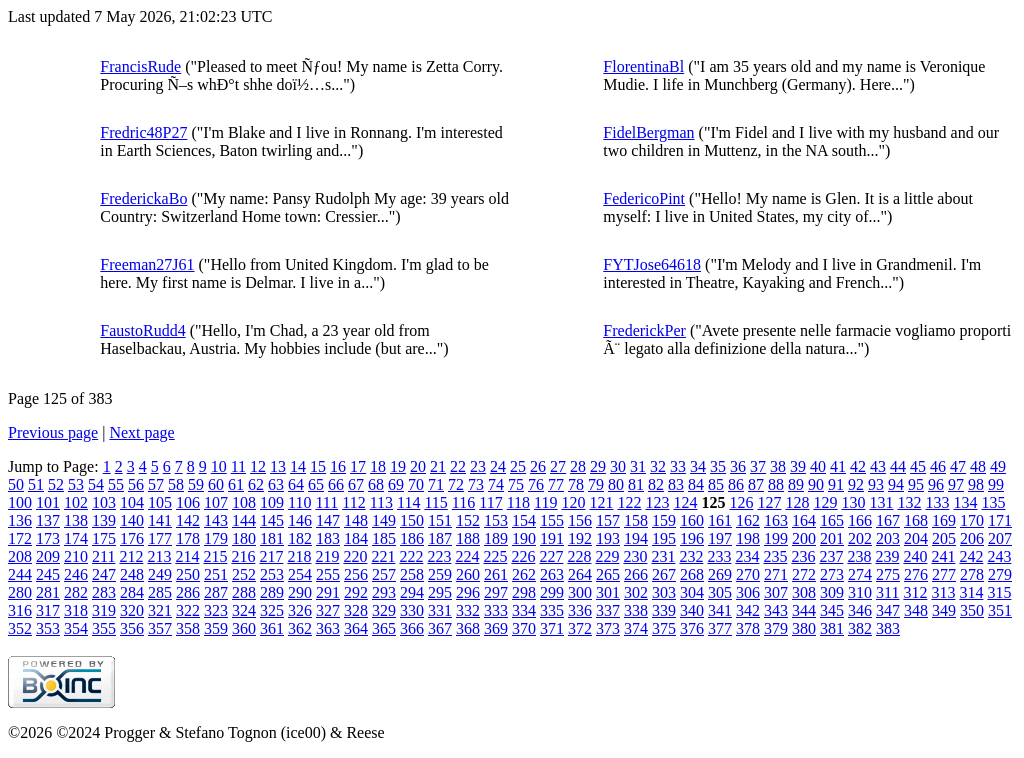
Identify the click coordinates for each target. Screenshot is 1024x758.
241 (943, 556)
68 (376, 484)
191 (552, 538)
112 (353, 502)
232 (691, 556)
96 (936, 484)
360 (244, 628)
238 (859, 556)
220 (355, 556)
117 (490, 502)
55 (116, 484)
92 (856, 484)
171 (1000, 520)
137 (48, 520)
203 (888, 538)
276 (916, 574)
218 (299, 556)
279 (1000, 574)
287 (216, 592)
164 (804, 520)
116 (463, 502)
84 (696, 484)
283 (104, 592)
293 (384, 592)
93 (876, 484)
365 (384, 628)
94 (896, 484)
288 (244, 592)
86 (736, 484)
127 (769, 502)
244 (20, 574)
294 (412, 592)
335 (552, 610)
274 (860, 574)
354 (76, 628)
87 (756, 484)
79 (596, 484)
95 (916, 484)
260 (468, 574)
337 (608, 610)
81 (636, 484)
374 (636, 628)
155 (552, 520)
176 (132, 538)
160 (692, 520)
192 (580, 538)
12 (258, 466)
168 (916, 520)
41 (838, 466)
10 (219, 466)
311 (887, 592)
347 (888, 610)
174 (76, 538)
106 (188, 502)
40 (818, 466)
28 (578, 466)
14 (298, 466)
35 (718, 466)
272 (804, 574)
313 (943, 592)
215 (215, 556)
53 (76, 484)
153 (496, 520)
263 (552, 574)
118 (518, 502)
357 (160, 628)
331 (440, 610)
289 (272, 592)
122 (629, 502)
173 (48, 538)
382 (860, 628)
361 (272, 628)
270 (748, 574)
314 (971, 592)
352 (20, 628)
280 (20, 592)
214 (187, 556)
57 (156, 484)
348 (916, 610)
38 (778, 466)
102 (76, 502)
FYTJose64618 (652, 264)
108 (244, 502)
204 (916, 538)
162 (748, 520)
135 (993, 502)
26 (538, 466)
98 (976, 484)
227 (551, 556)
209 (48, 556)
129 (825, 502)
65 (316, 484)
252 (244, 574)
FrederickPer (644, 330)
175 (104, 538)
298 (524, 592)
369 (496, 628)
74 (496, 484)
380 (804, 628)
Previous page (53, 432)
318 (76, 610)
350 (972, 610)
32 (658, 466)
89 (796, 484)
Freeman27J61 (147, 264)
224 (467, 556)
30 (618, 466)
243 (999, 556)
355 (104, 628)
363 (328, 628)
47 (958, 466)
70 (416, 484)
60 (216, 484)
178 (188, 538)
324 (244, 610)
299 (552, 592)
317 (48, 610)
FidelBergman (648, 132)
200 (804, 538)
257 (384, 574)
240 (915, 556)
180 (244, 538)
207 (1000, 538)
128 (797, 502)
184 (356, 538)
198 (748, 538)
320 (132, 610)
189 (496, 538)
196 (692, 538)
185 (384, 538)
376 (692, 628)
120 (573, 502)
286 (188, 592)
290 (300, 592)
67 (356, 484)
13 (278, 466)
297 (496, 592)
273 (832, 574)
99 (996, 484)
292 (356, 592)
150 (412, 520)
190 (524, 538)
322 (188, 610)
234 (747, 556)
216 (243, 556)
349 (944, 610)
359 (216, 628)
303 (664, 592)
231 (663, 556)
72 (456, 484)
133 (937, 502)
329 (384, 610)
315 (999, 592)
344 (804, 610)
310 (860, 592)
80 (616, 484)
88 (776, 484)
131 (881, 502)
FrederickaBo (143, 198)
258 (412, 574)
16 (338, 466)
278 (972, 574)
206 (972, 538)
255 (328, 574)
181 (272, 538)
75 (516, 484)
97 (956, 484)
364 (356, 628)
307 (776, 592)
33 (678, 466)
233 (719, 556)
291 (328, 592)
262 (524, 574)
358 (188, 628)
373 (608, 628)
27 (558, 466)
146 (300, 520)
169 (944, 520)
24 (498, 466)
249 (160, 574)
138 (76, 520)
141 (160, 520)
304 (692, 592)
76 (536, 484)
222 (411, 556)
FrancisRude (140, 66)
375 (664, 628)
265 (608, 574)
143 (216, 520)
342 (748, 610)
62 (256, 484)
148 (356, 520)
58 (176, 484)
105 (160, 502)
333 (496, 610)
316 (20, 610)
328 (356, 610)
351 (1000, 610)
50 (16, 484)
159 (664, 520)
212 (131, 556)
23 (478, 466)
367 (440, 628)
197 (720, 538)
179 (216, 538)
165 (832, 520)
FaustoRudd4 (142, 330)
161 (720, 520)
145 (272, 520)
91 (836, 484)
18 (378, 466)
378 (748, 628)
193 (608, 538)
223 (439, 556)
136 (20, 520)
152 (468, 520)
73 (476, 484)
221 (383, 556)
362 (300, 628)
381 (832, 628)
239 (887, 556)
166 (860, 520)
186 (412, 538)
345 (832, 610)
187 (440, 538)
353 (48, 628)
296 (468, 592)
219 (327, 556)
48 (978, 466)
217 (271, 556)
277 (944, 574)
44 (898, 466)
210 (76, 556)
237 (831, 556)
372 (580, 628)
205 (944, 538)
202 (860, 538)
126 (741, 502)
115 (435, 502)
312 (915, 592)
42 (858, 466)
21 (438, 466)
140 (132, 520)
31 (638, 466)
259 (440, 574)
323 (216, 610)
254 (300, 574)
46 (938, 466)
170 (972, 520)
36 (738, 466)
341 (720, 610)
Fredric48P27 (143, 132)
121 (601, 502)
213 (159, 556)
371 (552, 628)
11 (238, 466)
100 (20, 502)
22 (458, 466)
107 (216, 502)
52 (56, 484)
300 (580, 592)
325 (272, 610)
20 (418, 466)
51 (36, 484)
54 (96, 484)
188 (468, 538)
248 (132, 574)
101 (48, 502)
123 (657, 502)
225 (495, 556)
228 (579, 556)
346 (860, 610)
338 (636, 610)
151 (440, 520)
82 (656, 484)
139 (104, 520)
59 (196, 484)
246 (76, 574)
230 (635, 556)
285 (160, 592)
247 (104, 574)
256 (356, 574)
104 (132, 502)
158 (636, 520)
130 (853, 502)
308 (804, 592)
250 (188, 574)
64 (296, 484)
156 (580, 520)
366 (412, 628)
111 (326, 502)
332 (468, 610)
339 (664, 610)
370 (524, 628)
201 (832, 538)
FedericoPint (644, 198)
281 (48, 592)
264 (580, 574)
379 (776, 628)
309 (832, 592)
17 (358, 466)
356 (132, 628)
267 (664, 574)
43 (878, 466)
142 (188, 520)
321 (160, 610)
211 (103, 556)
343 (776, 610)
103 (104, 502)
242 (971, 556)
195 (664, 538)
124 (685, 502)
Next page (141, 432)
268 (692, 574)
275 (888, 574)
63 (276, 484)
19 (398, 466)
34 (698, 466)
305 (720, 592)
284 (132, 592)
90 (816, 484)
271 (776, 574)
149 (384, 520)
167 (888, 520)
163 (776, 520)
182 (300, 538)
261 (496, 574)
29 (598, 466)
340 (692, 610)
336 (580, 610)
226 (523, 556)
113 (381, 502)
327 (328, 610)
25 (518, 466)
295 (440, 592)
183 (328, 538)
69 (396, 484)
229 (607, 556)
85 (716, 484)
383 (888, 628)
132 (909, 502)
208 (20, 556)
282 (76, 592)
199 (776, 538)
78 (576, 484)
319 (104, 610)
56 (136, 484)
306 (748, 592)
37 (758, 466)
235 (775, 556)
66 (336, 484)
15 (318, 466)
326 (300, 610)
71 (436, 484)
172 (20, 538)
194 (636, 538)
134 (965, 502)
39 (798, 466)
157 (608, 520)
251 (216, 574)
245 (48, 574)
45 (918, 466)
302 (636, 592)
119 (545, 502)
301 (608, 592)
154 (524, 520)
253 (272, 574)
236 (803, 556)
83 (676, 484)
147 (328, 520)
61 (236, 484)
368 (468, 628)
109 (272, 502)
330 (412, 610)
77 (556, 484)
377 (720, 628)
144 (244, 520)
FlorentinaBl (643, 66)
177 (160, 538)
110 (299, 502)
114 (408, 502)
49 (998, 466)
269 (720, 574)
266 (636, 574)
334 (524, 610)
